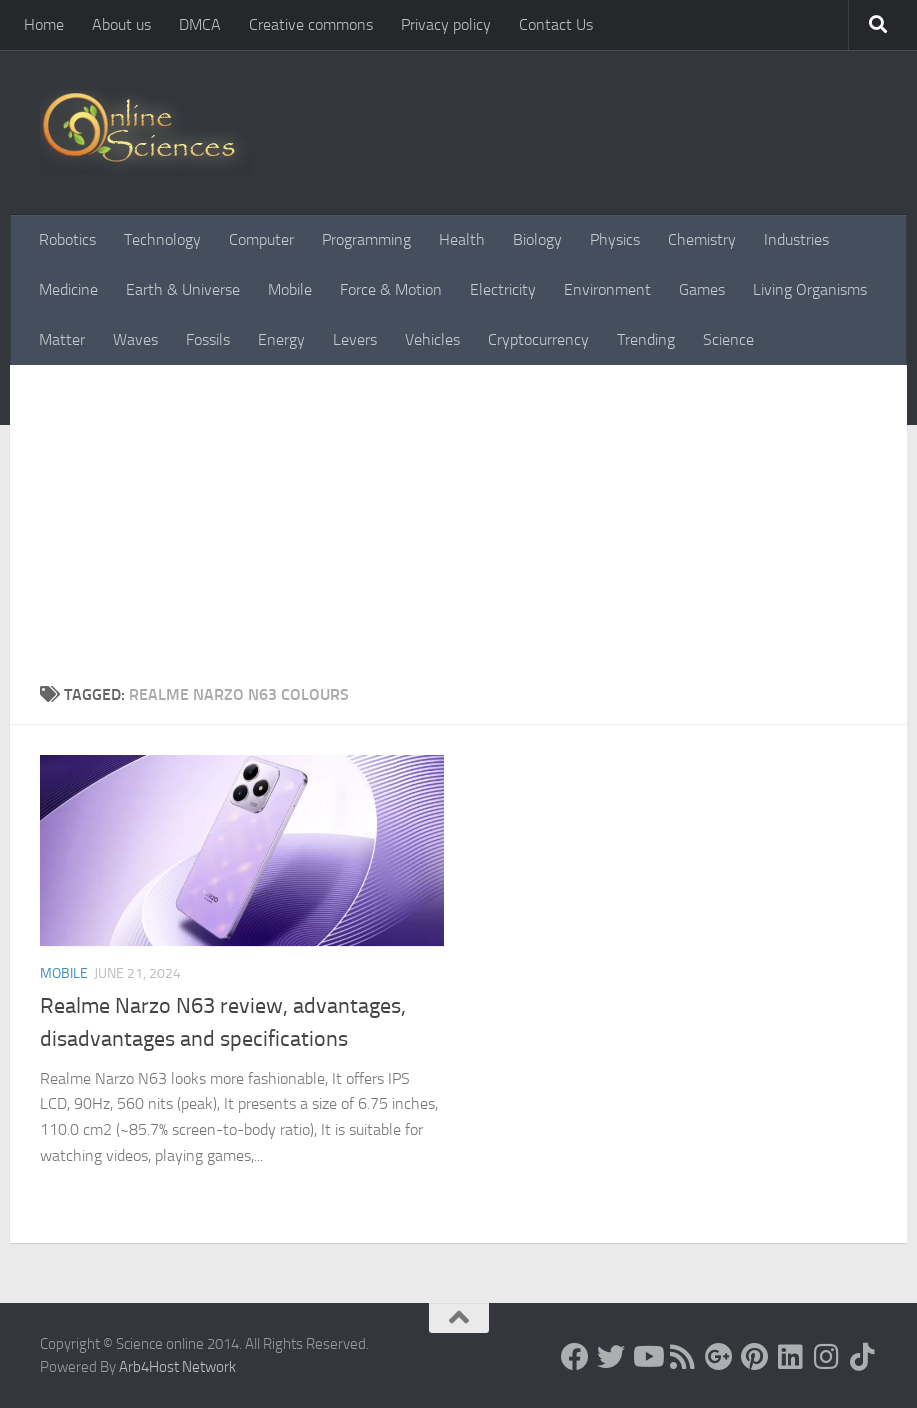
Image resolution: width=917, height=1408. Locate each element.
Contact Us (556, 24)
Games (702, 289)
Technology (162, 239)
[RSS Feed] (683, 1357)
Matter (62, 339)
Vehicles (432, 339)
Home (44, 24)
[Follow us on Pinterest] (755, 1357)
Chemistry (702, 239)
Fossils (208, 339)
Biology (537, 239)
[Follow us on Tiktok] (863, 1357)
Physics (615, 239)
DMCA (200, 24)
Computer (261, 239)
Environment (607, 289)
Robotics (67, 239)
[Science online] (575, 1357)
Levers (355, 339)
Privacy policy (446, 24)
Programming (366, 239)
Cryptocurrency (538, 339)
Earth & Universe (183, 289)
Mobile (290, 289)
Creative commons (311, 24)
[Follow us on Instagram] (827, 1357)
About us (121, 24)
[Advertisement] (458, 533)
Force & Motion (391, 289)
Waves (135, 339)
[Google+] (719, 1357)
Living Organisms (810, 289)
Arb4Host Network (177, 1367)
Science (728, 339)
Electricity (503, 289)
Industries (796, 239)
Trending (646, 339)
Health (462, 239)
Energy (281, 339)
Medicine (68, 289)
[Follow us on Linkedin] (791, 1357)
